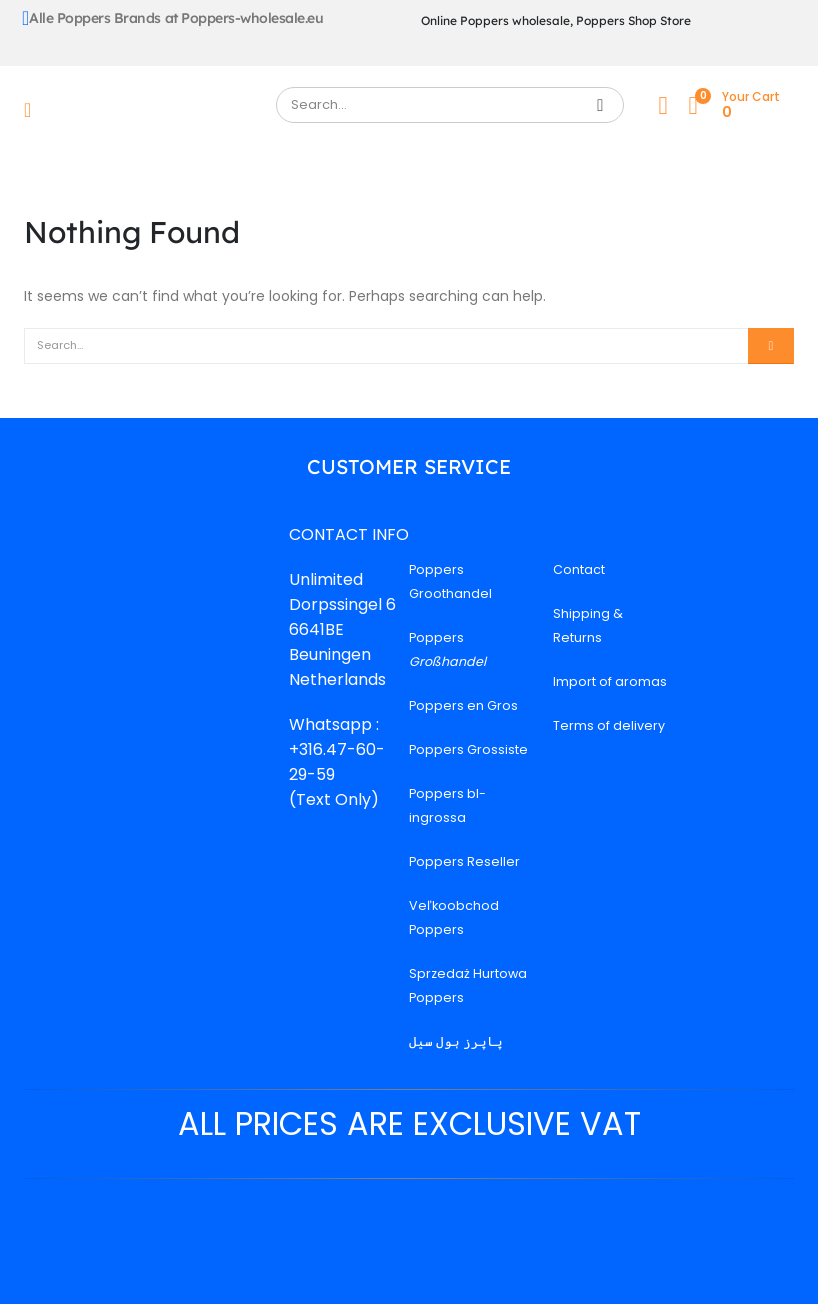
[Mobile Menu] (34, 110)
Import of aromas (610, 681)
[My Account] (663, 105)
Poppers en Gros (463, 705)
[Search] (600, 105)
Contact (579, 569)
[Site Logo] (152, 110)
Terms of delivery (609, 725)
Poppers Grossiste (468, 749)
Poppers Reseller (464, 861)
